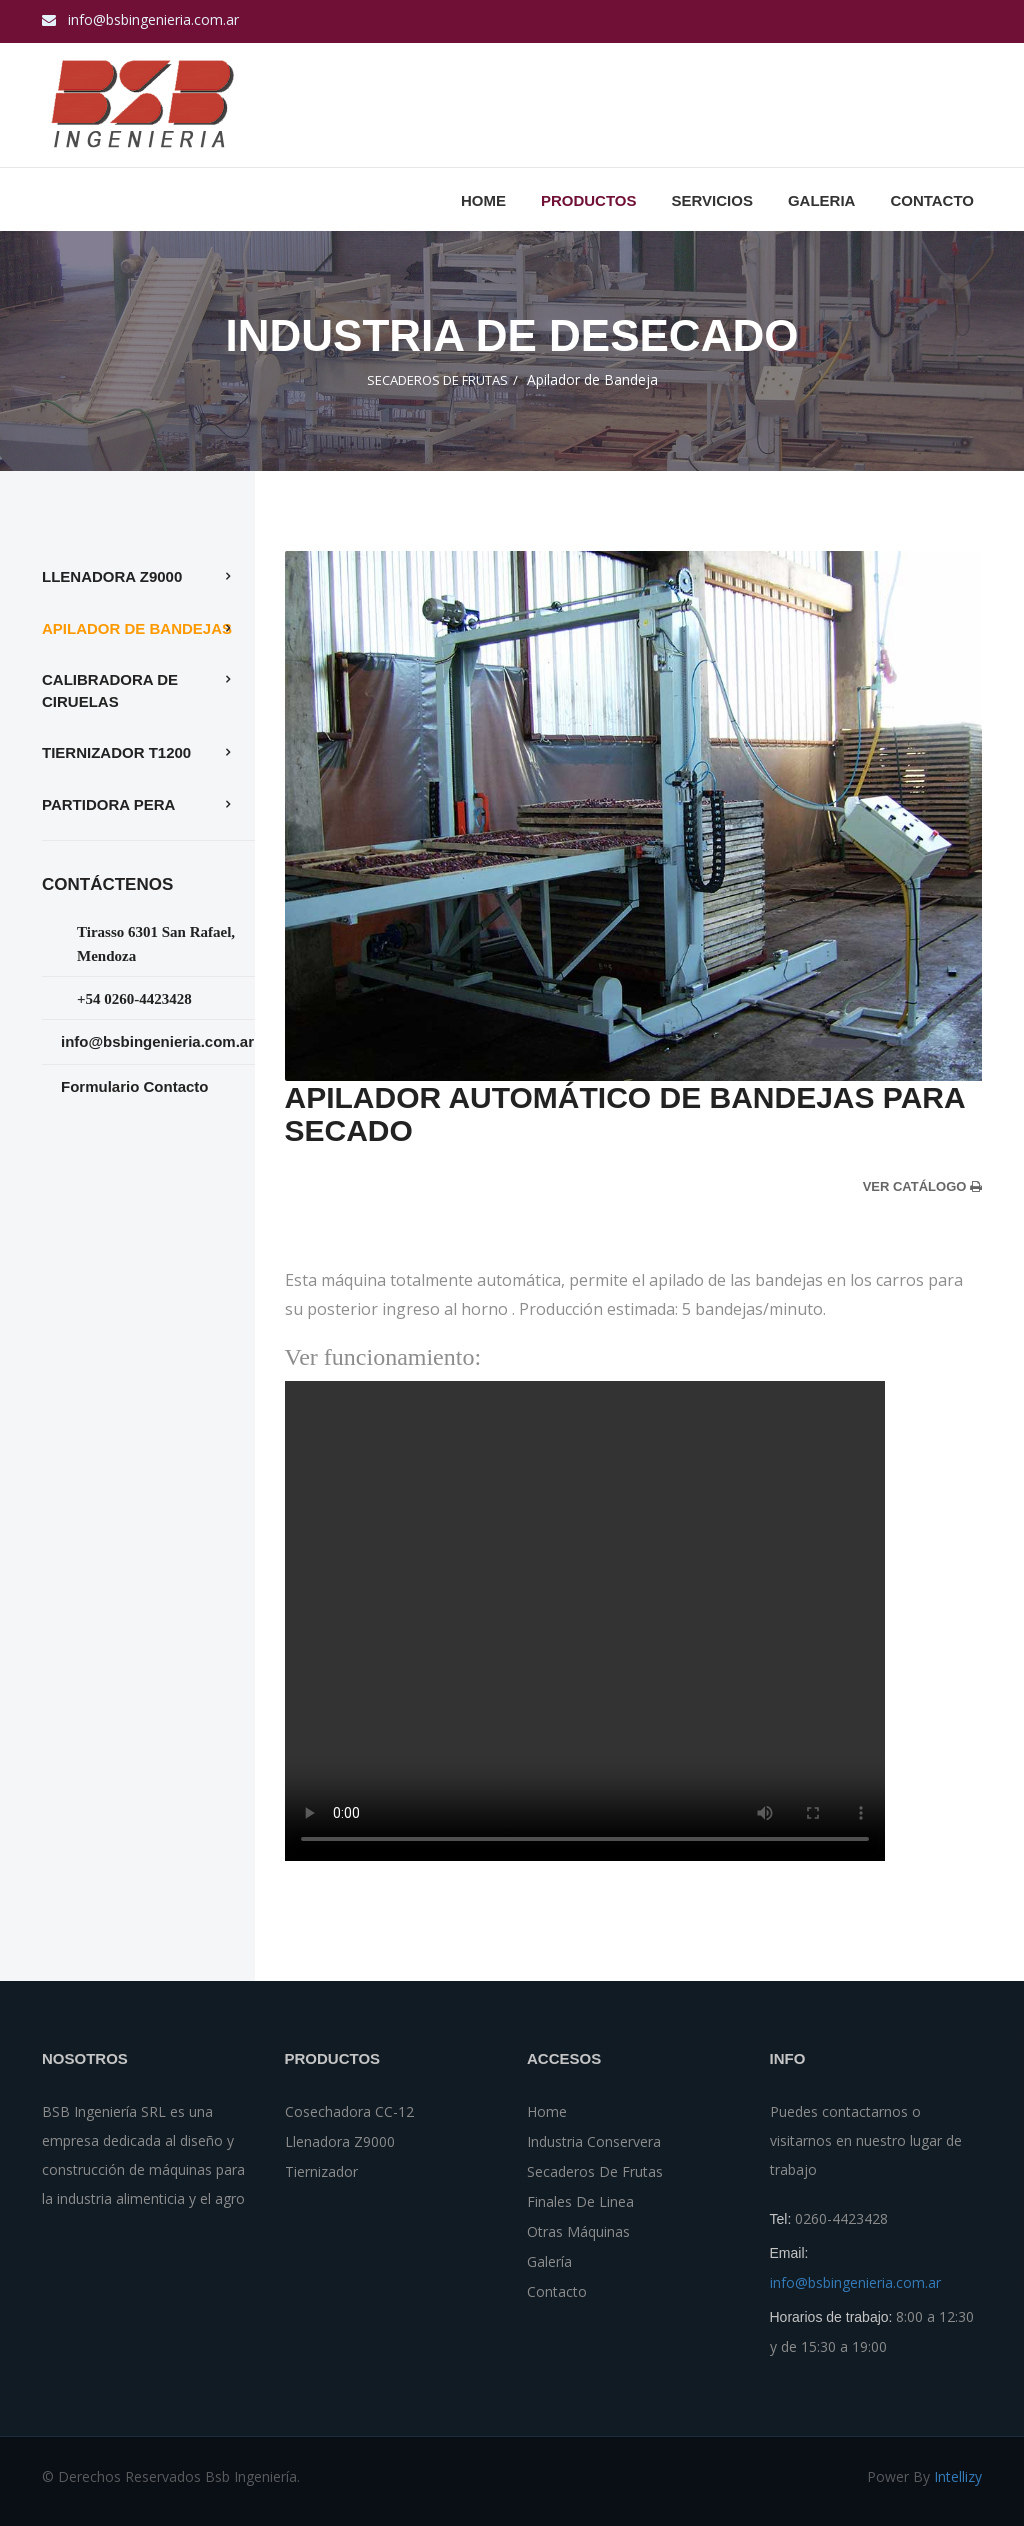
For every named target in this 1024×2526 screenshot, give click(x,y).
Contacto (557, 2291)
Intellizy (958, 2476)
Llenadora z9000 (112, 576)
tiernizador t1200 (116, 752)
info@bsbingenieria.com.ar (153, 19)
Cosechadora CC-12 (349, 2111)
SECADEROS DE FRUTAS (437, 380)
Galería (549, 2261)
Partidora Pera (108, 804)
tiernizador (321, 2171)
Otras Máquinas (578, 2231)
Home (483, 200)
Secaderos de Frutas (595, 2171)
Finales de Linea (580, 2201)
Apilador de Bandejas (137, 628)
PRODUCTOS (589, 200)
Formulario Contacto (135, 1086)
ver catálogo (922, 1187)
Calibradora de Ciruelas (110, 690)
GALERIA (822, 200)
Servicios (711, 200)
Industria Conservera (594, 2141)
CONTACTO (932, 200)
